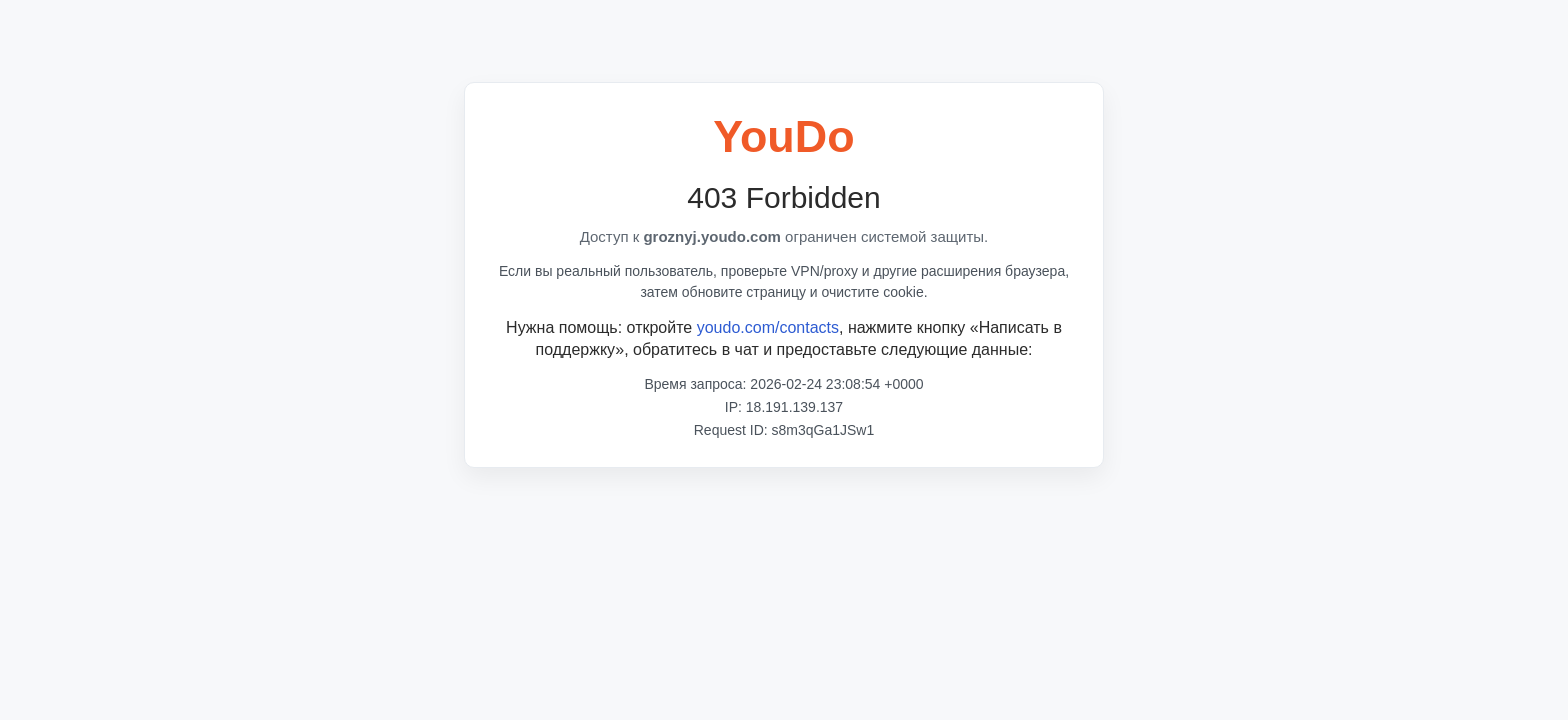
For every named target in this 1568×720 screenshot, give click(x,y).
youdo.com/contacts (768, 327)
